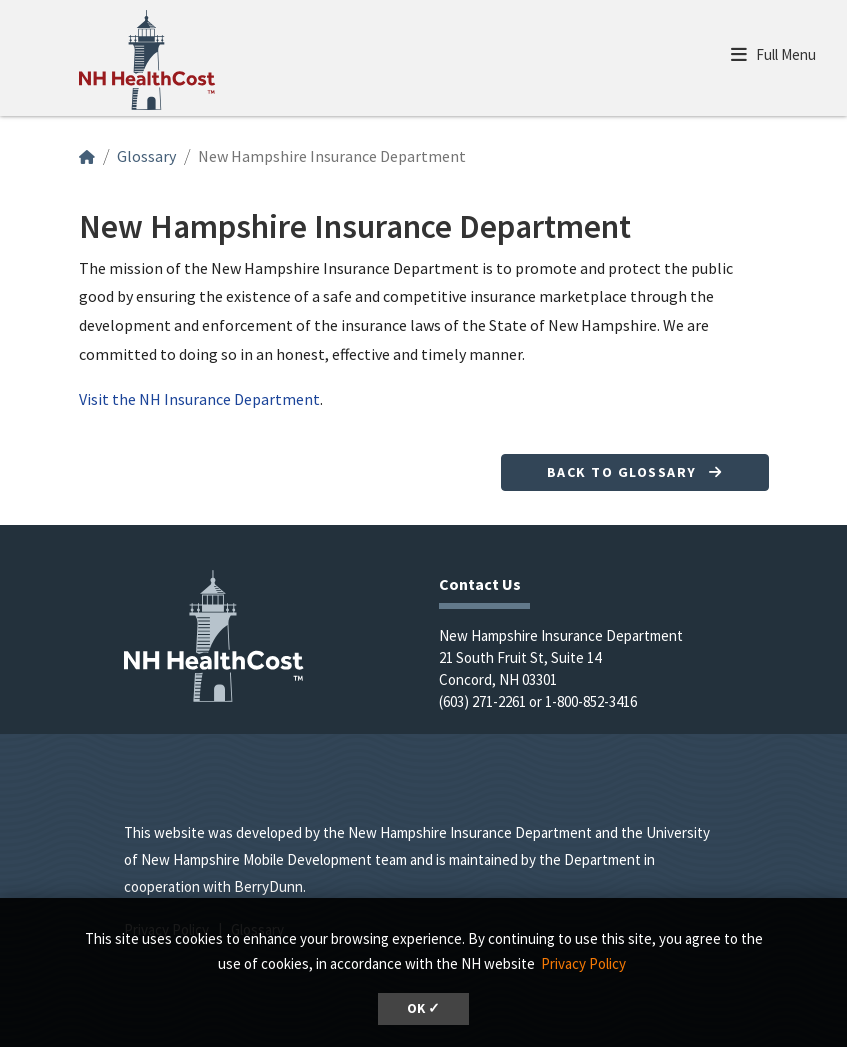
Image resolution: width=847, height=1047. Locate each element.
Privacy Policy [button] (583, 963)
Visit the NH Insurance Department (199, 399)
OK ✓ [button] (423, 1008)
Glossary (146, 156)
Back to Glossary (635, 472)
